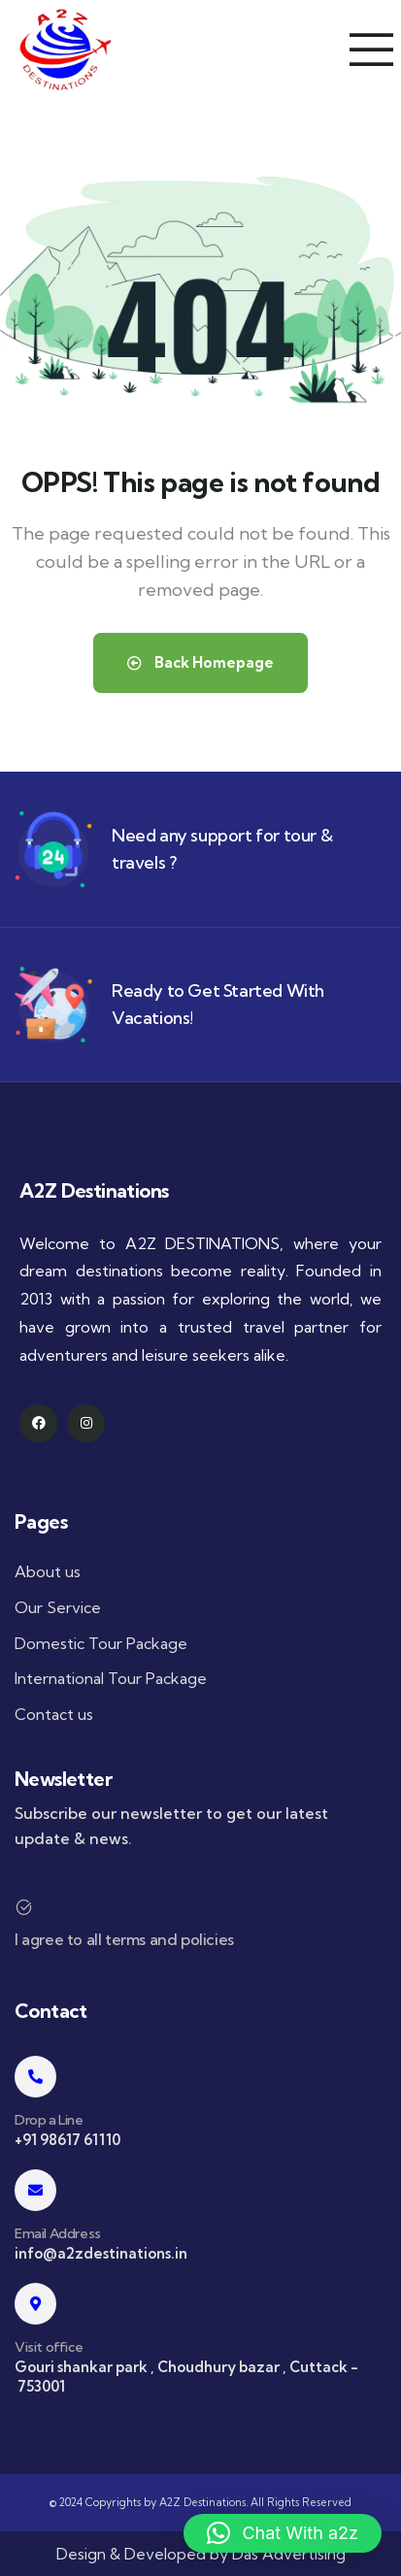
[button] (283, 2533)
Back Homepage (200, 662)
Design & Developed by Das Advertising (201, 2553)
